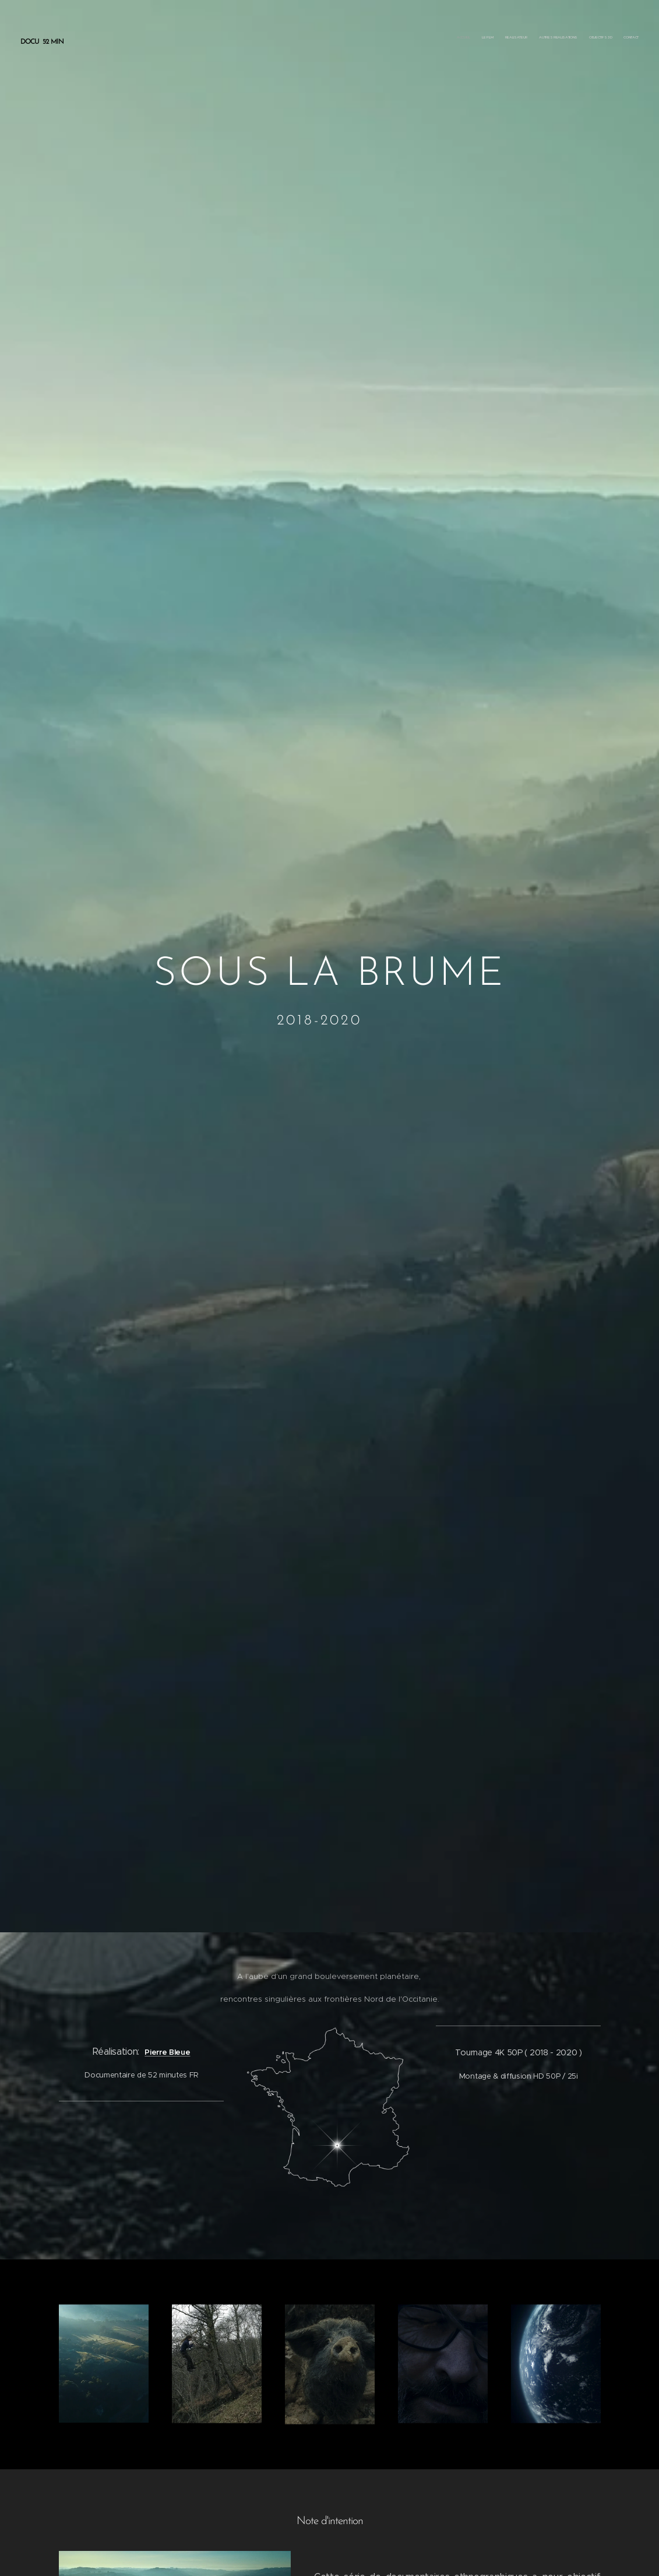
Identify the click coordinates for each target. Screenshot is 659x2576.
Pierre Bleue (167, 2051)
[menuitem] (581, 37)
